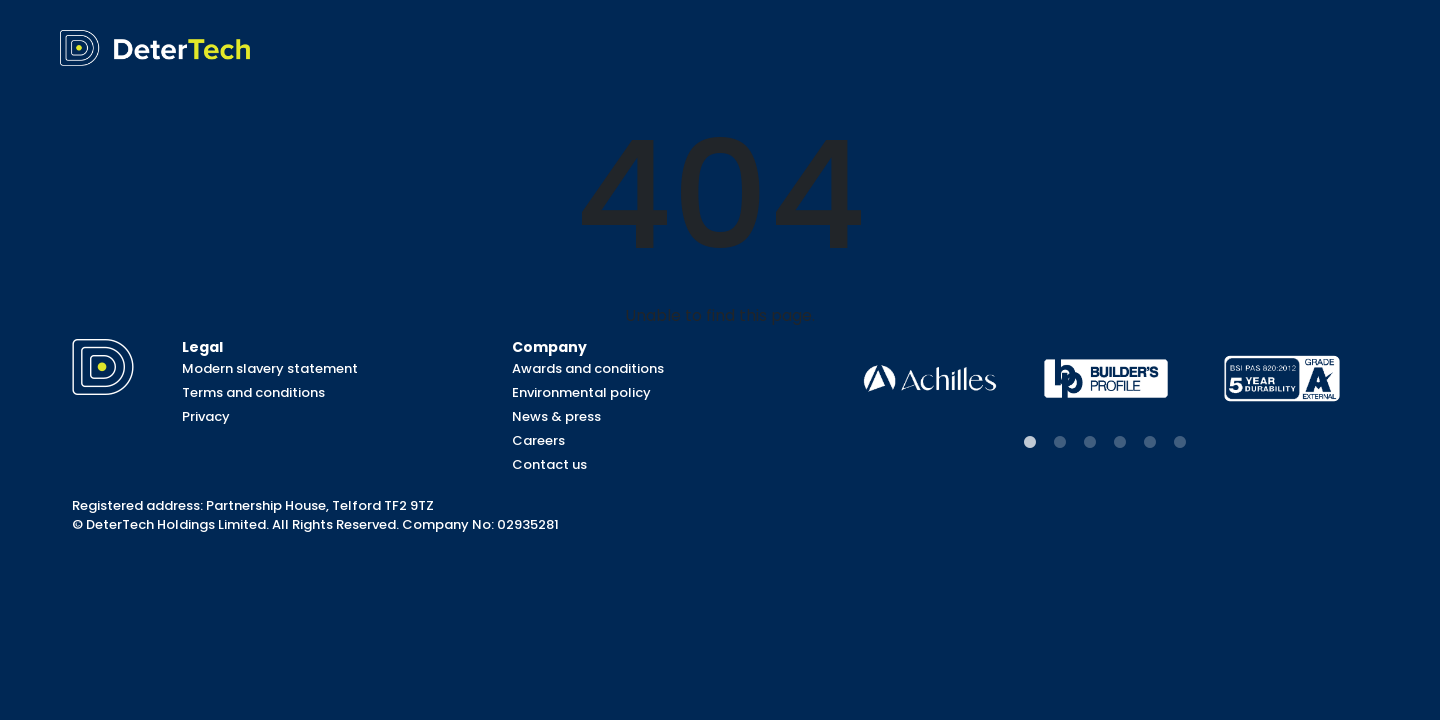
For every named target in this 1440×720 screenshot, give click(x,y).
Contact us (549, 464)
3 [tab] (1090, 443)
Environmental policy (581, 392)
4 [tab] (1120, 443)
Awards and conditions (588, 368)
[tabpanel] (930, 378)
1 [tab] (1030, 443)
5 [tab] (1150, 443)
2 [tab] (1060, 443)
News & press (556, 416)
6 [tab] (1180, 443)
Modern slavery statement (270, 368)
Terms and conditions (253, 392)
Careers (538, 440)
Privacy (206, 416)
